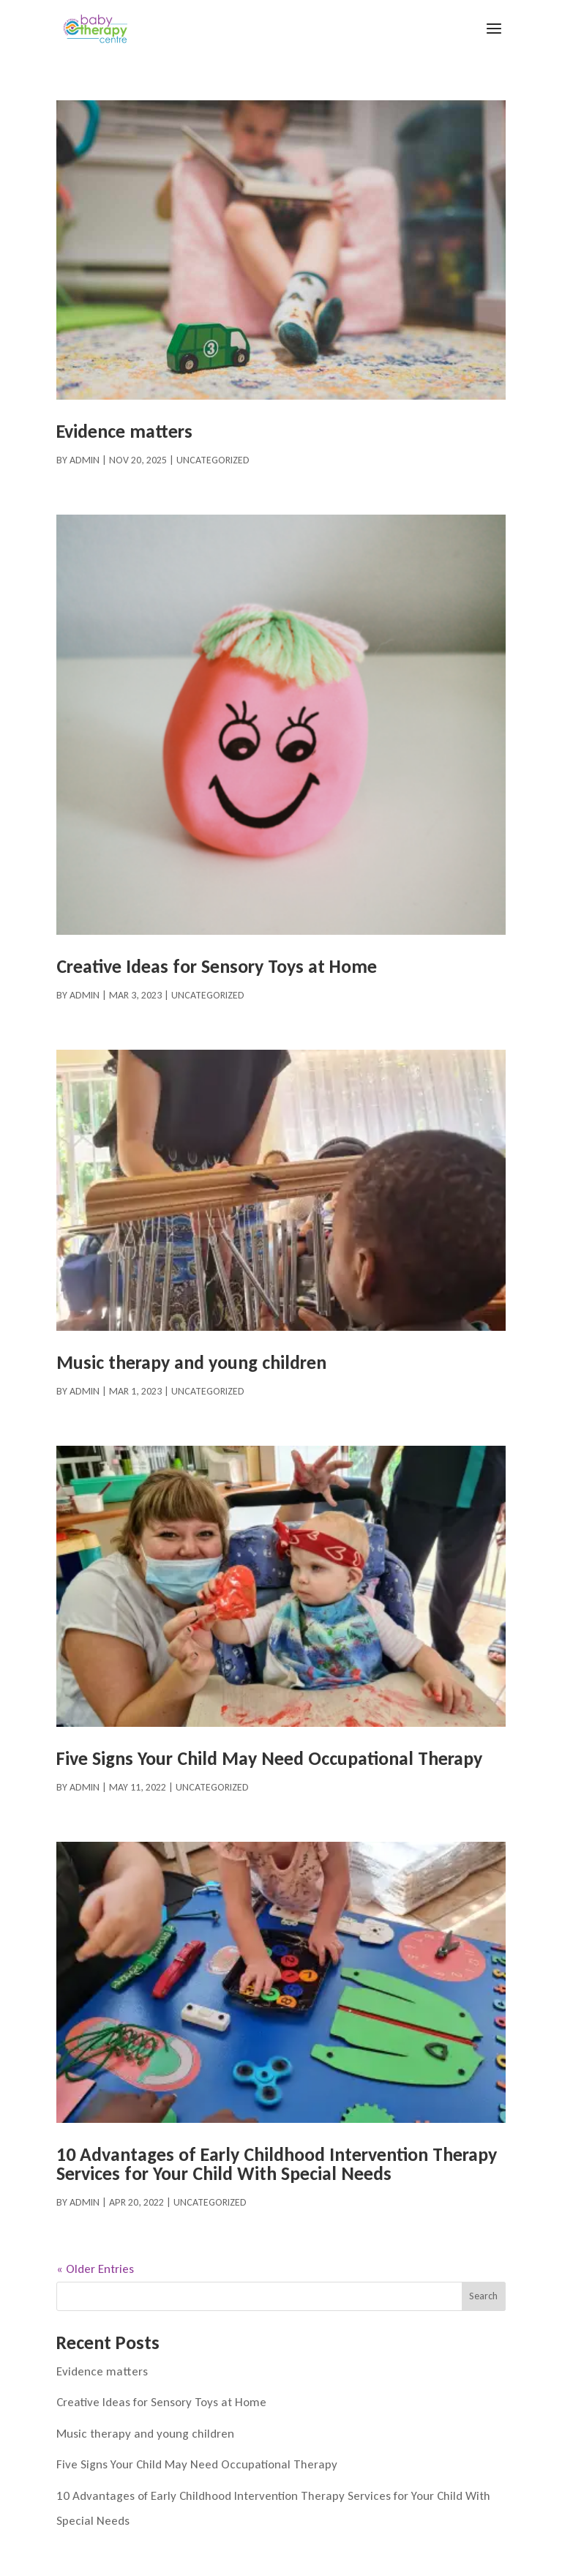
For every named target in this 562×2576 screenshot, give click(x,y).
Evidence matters (124, 431)
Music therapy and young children (191, 1362)
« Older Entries (95, 2269)
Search (483, 2296)
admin (85, 460)
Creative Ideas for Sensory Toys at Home (216, 966)
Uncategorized (213, 460)
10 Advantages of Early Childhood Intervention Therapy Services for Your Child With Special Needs (276, 2164)
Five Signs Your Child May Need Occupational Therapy (269, 1758)
